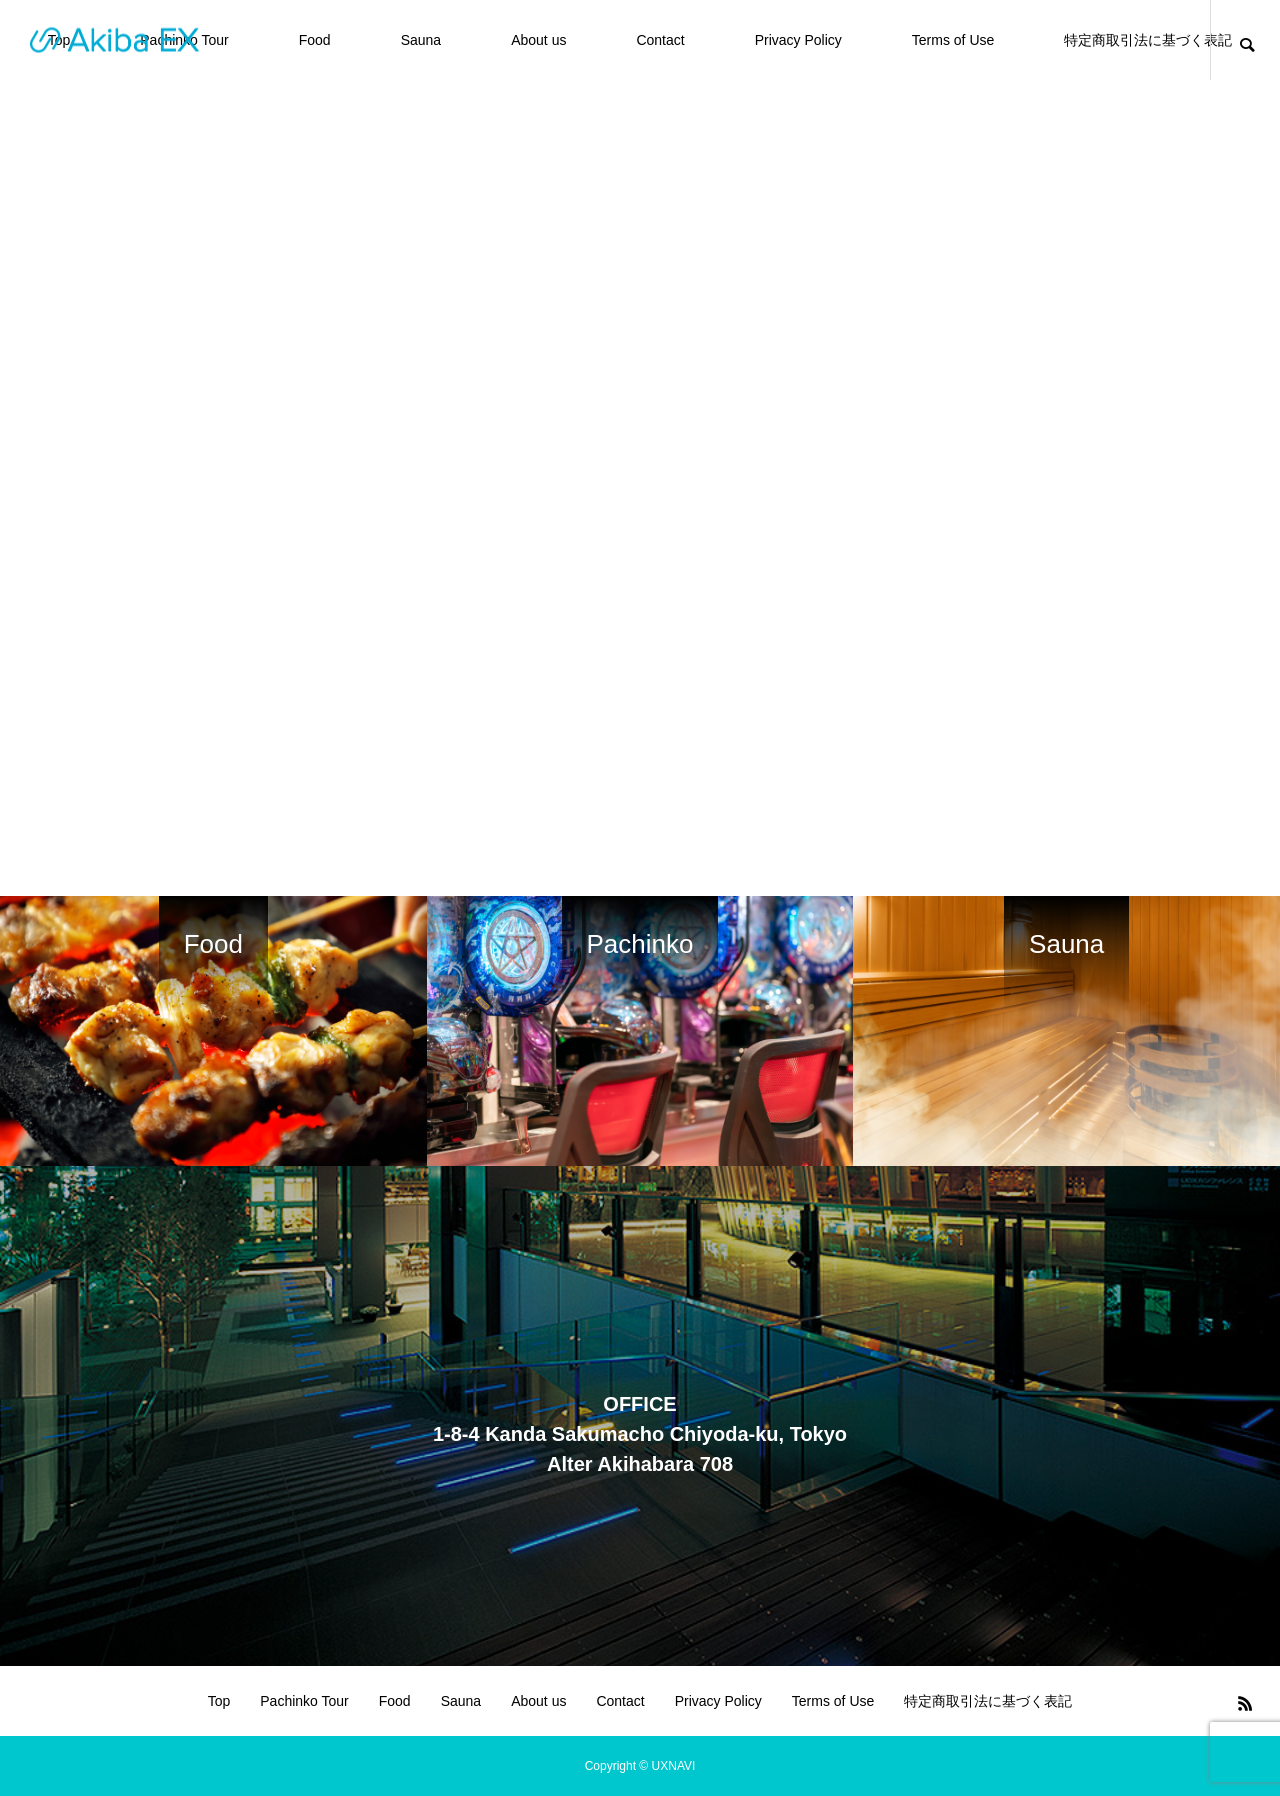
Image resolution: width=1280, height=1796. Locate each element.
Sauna (421, 40)
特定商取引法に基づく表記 (1148, 40)
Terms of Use (953, 40)
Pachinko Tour (304, 1701)
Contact (660, 40)
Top (219, 1701)
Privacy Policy (798, 40)
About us (538, 40)
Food (315, 40)
